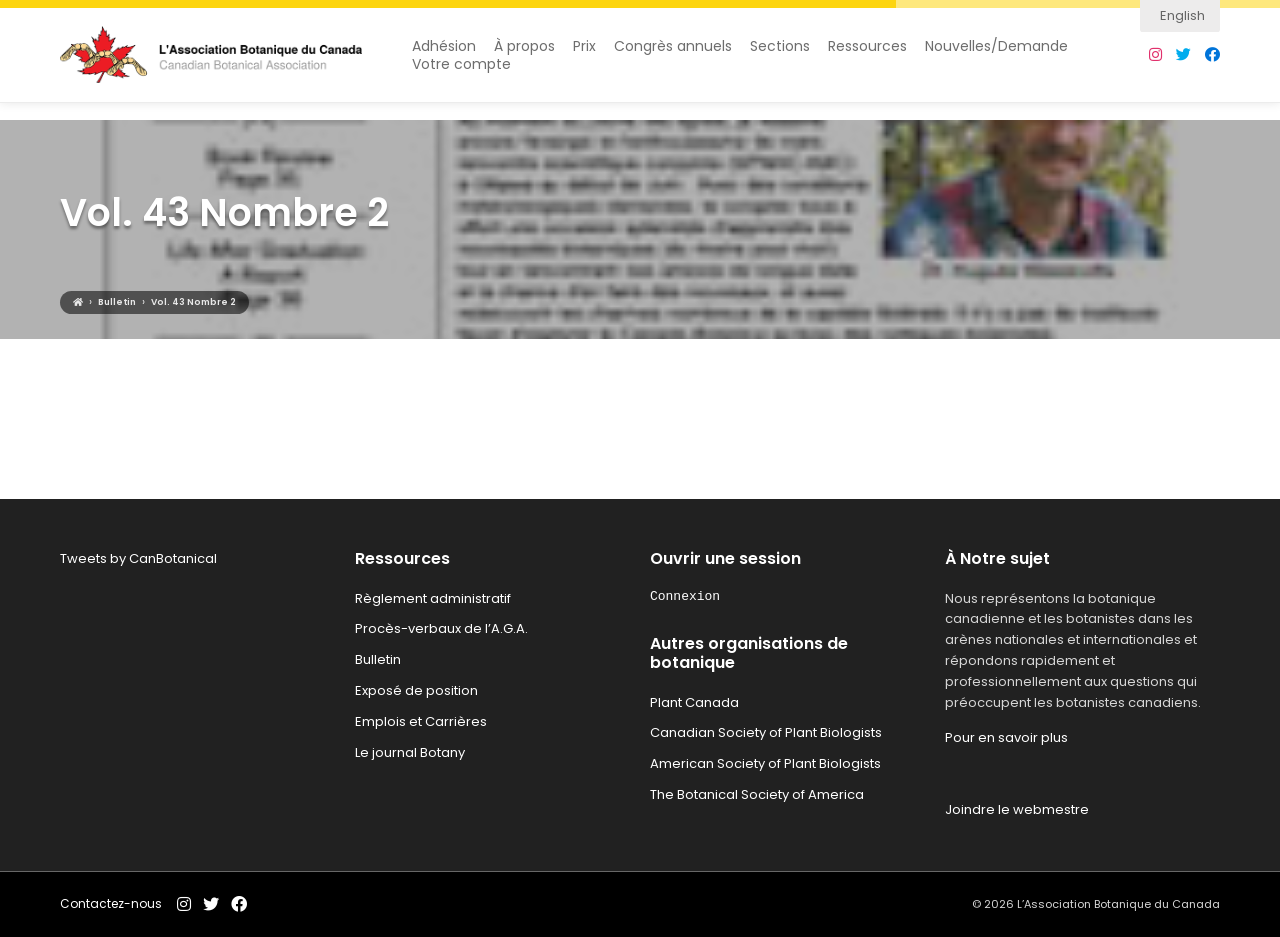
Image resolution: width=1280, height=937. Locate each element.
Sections (780, 55)
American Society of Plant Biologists (765, 763)
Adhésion (444, 55)
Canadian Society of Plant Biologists (766, 732)
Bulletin (378, 659)
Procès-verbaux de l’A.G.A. (441, 628)
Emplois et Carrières (421, 721)
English (1182, 15)
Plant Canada (694, 702)
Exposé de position (416, 690)
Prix (584, 55)
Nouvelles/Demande (996, 55)
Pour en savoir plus (1006, 737)
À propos (524, 55)
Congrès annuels (673, 55)
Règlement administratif (433, 598)
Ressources (867, 55)
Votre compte (461, 73)
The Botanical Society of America (757, 794)
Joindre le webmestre (1017, 809)
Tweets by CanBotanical (138, 558)
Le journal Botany (410, 752)
